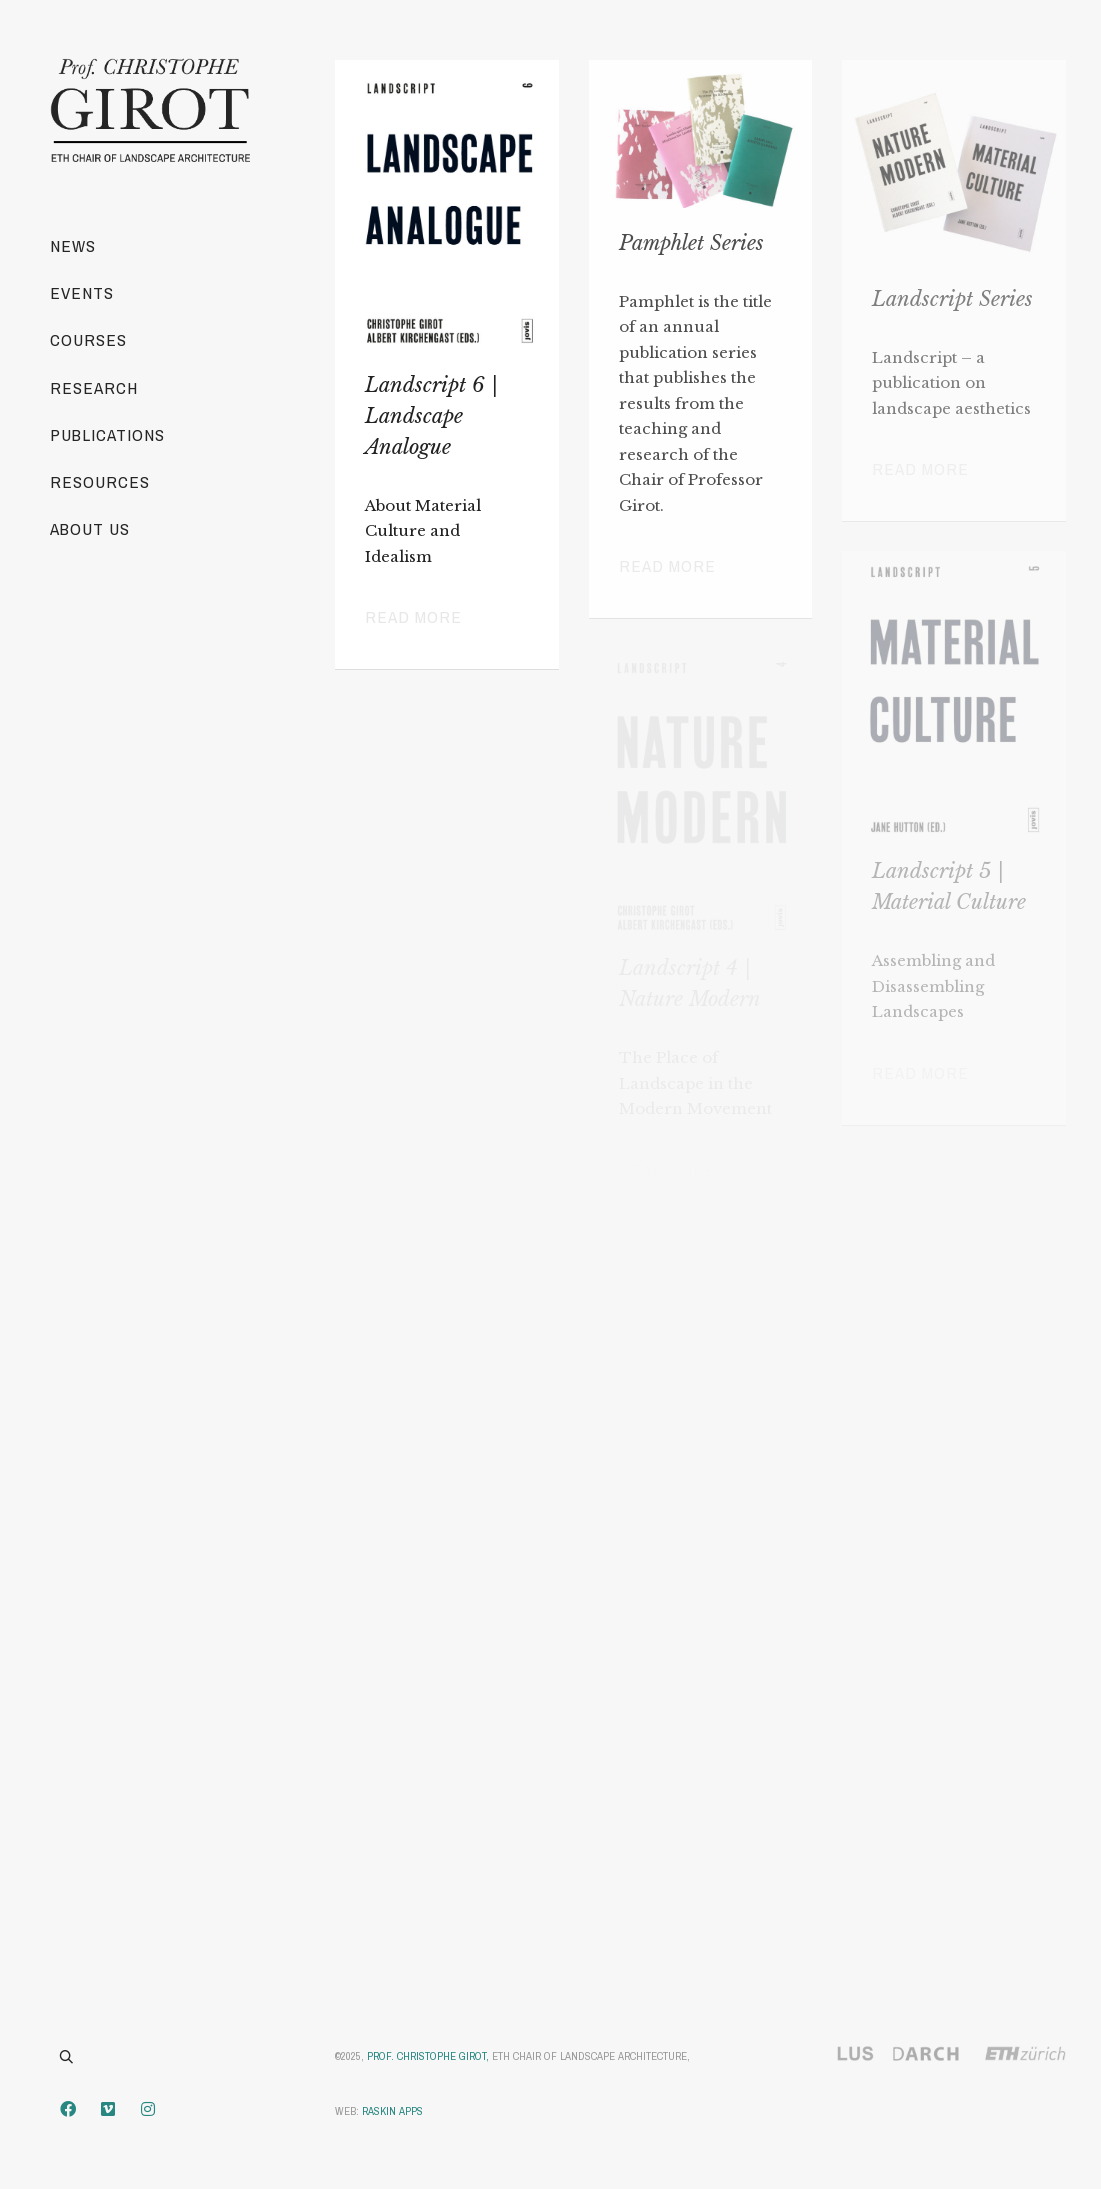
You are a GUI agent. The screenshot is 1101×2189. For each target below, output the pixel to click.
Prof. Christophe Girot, (428, 2056)
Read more (413, 616)
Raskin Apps (392, 2111)
